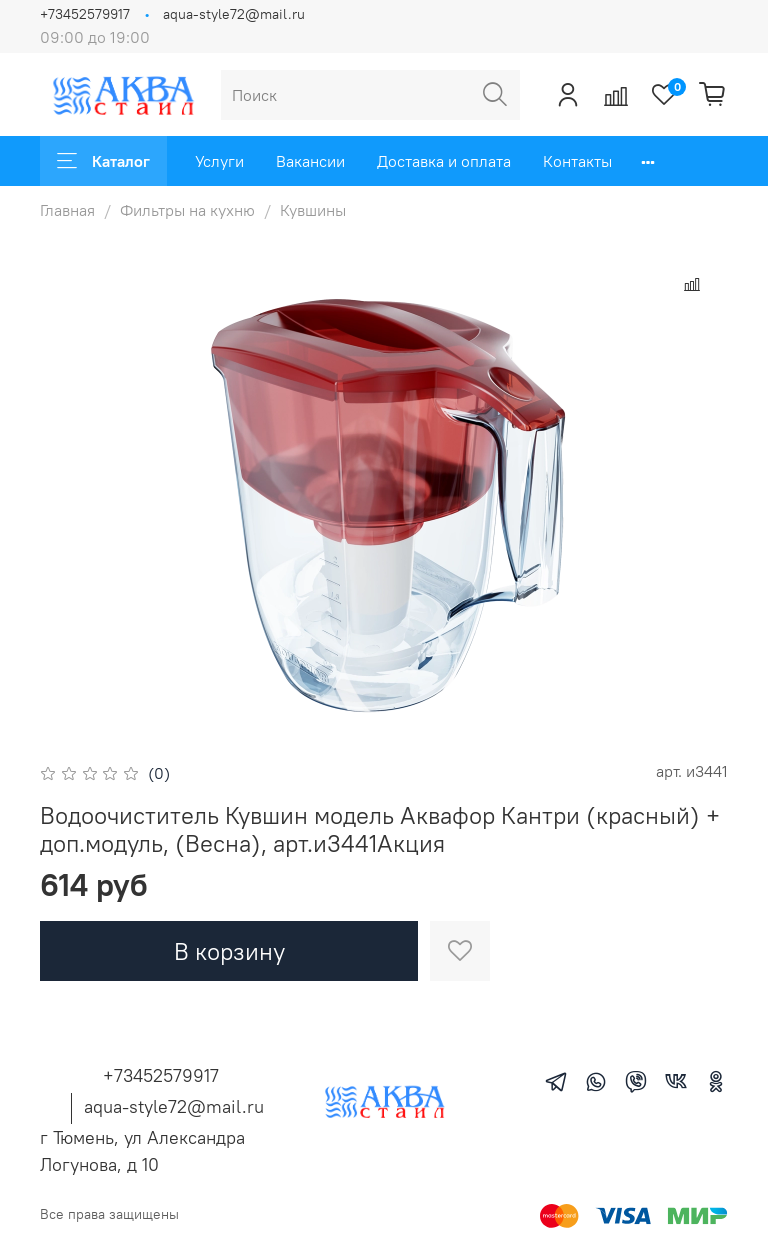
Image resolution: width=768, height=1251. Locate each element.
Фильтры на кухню (187, 210)
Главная (67, 210)
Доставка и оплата (444, 161)
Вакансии (310, 161)
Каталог (103, 161)
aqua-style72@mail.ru (234, 14)
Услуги (219, 161)
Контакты (577, 161)
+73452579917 (85, 14)
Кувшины (313, 210)
